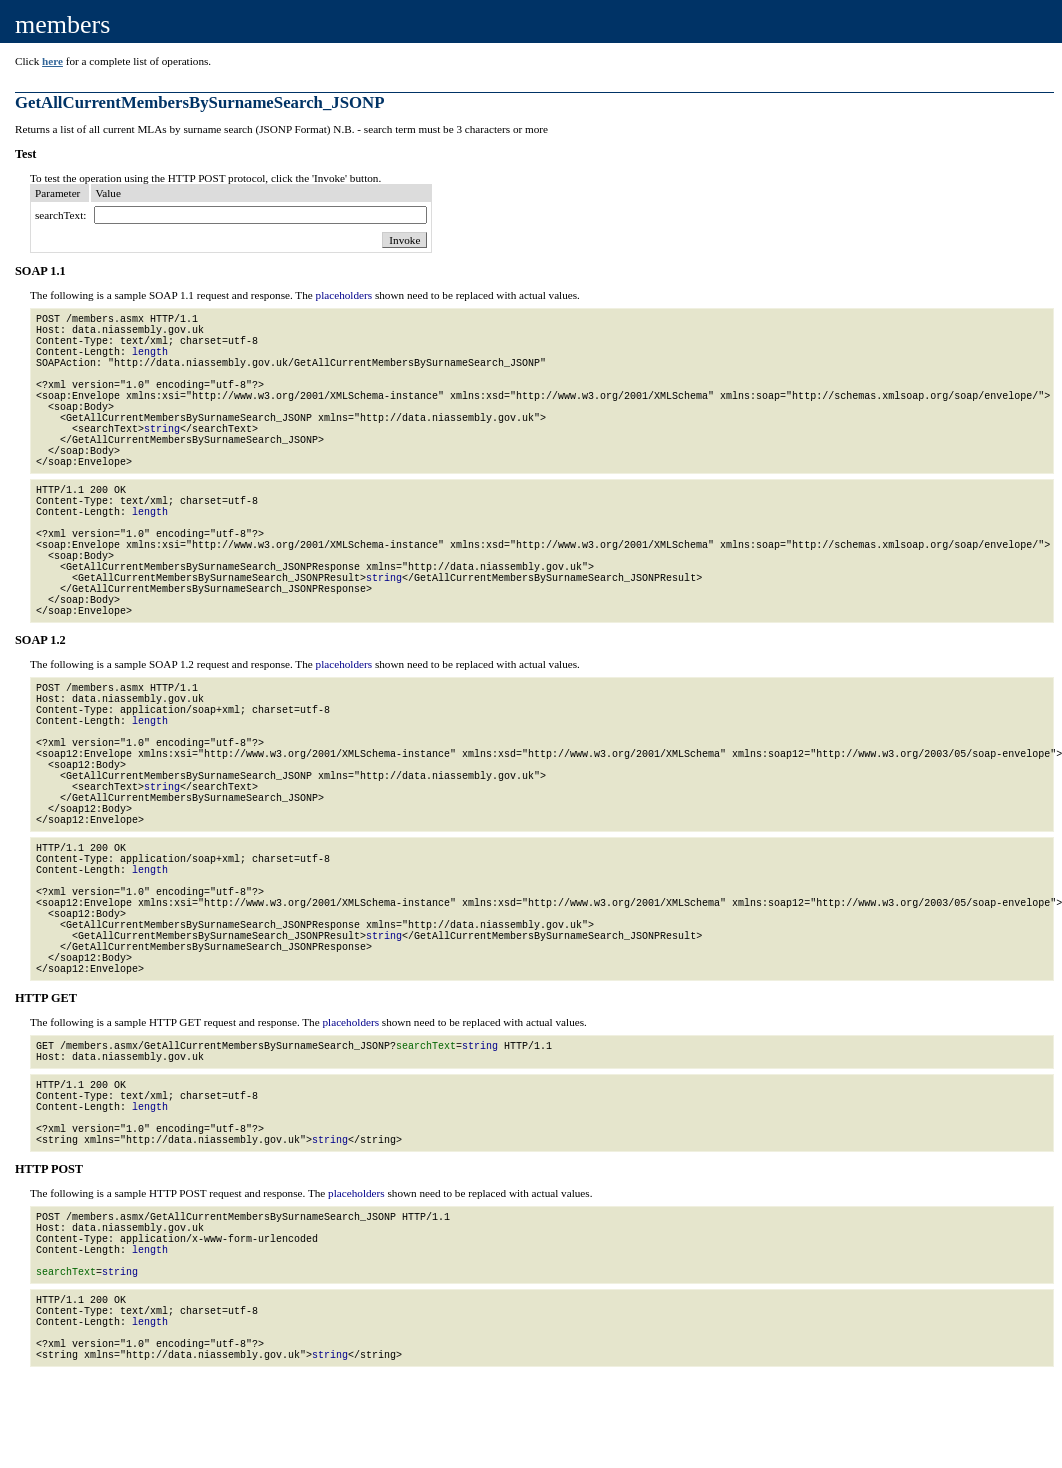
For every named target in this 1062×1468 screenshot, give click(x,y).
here (52, 61)
